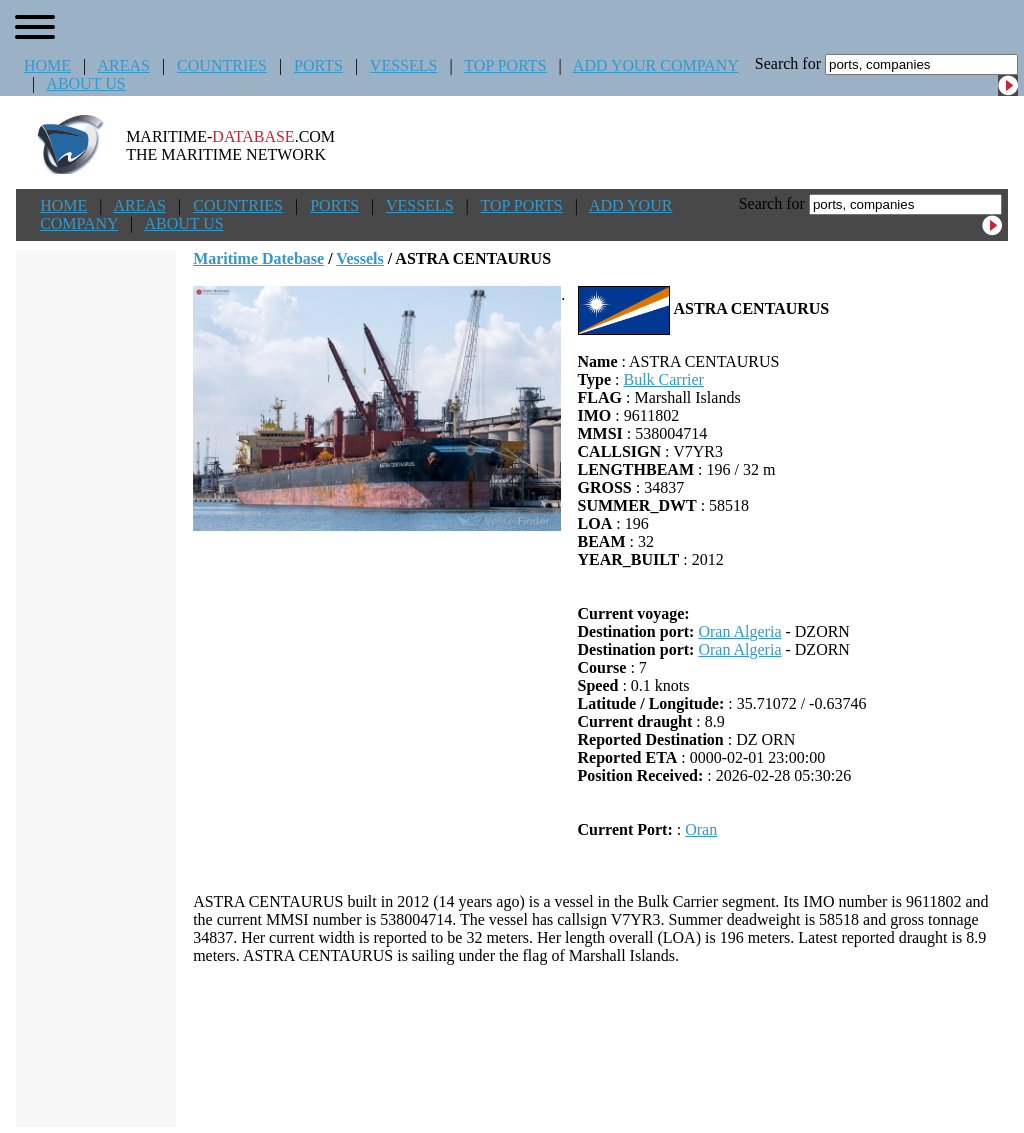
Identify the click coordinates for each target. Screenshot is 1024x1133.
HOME (47, 65)
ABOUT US (85, 83)
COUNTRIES (222, 65)
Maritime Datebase (258, 258)
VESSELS (404, 65)
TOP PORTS (505, 65)
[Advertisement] (601, 1046)
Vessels (359, 258)
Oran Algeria (739, 631)
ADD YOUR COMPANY (655, 65)
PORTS (318, 65)
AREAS (123, 65)
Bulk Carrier (663, 379)
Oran (701, 829)
